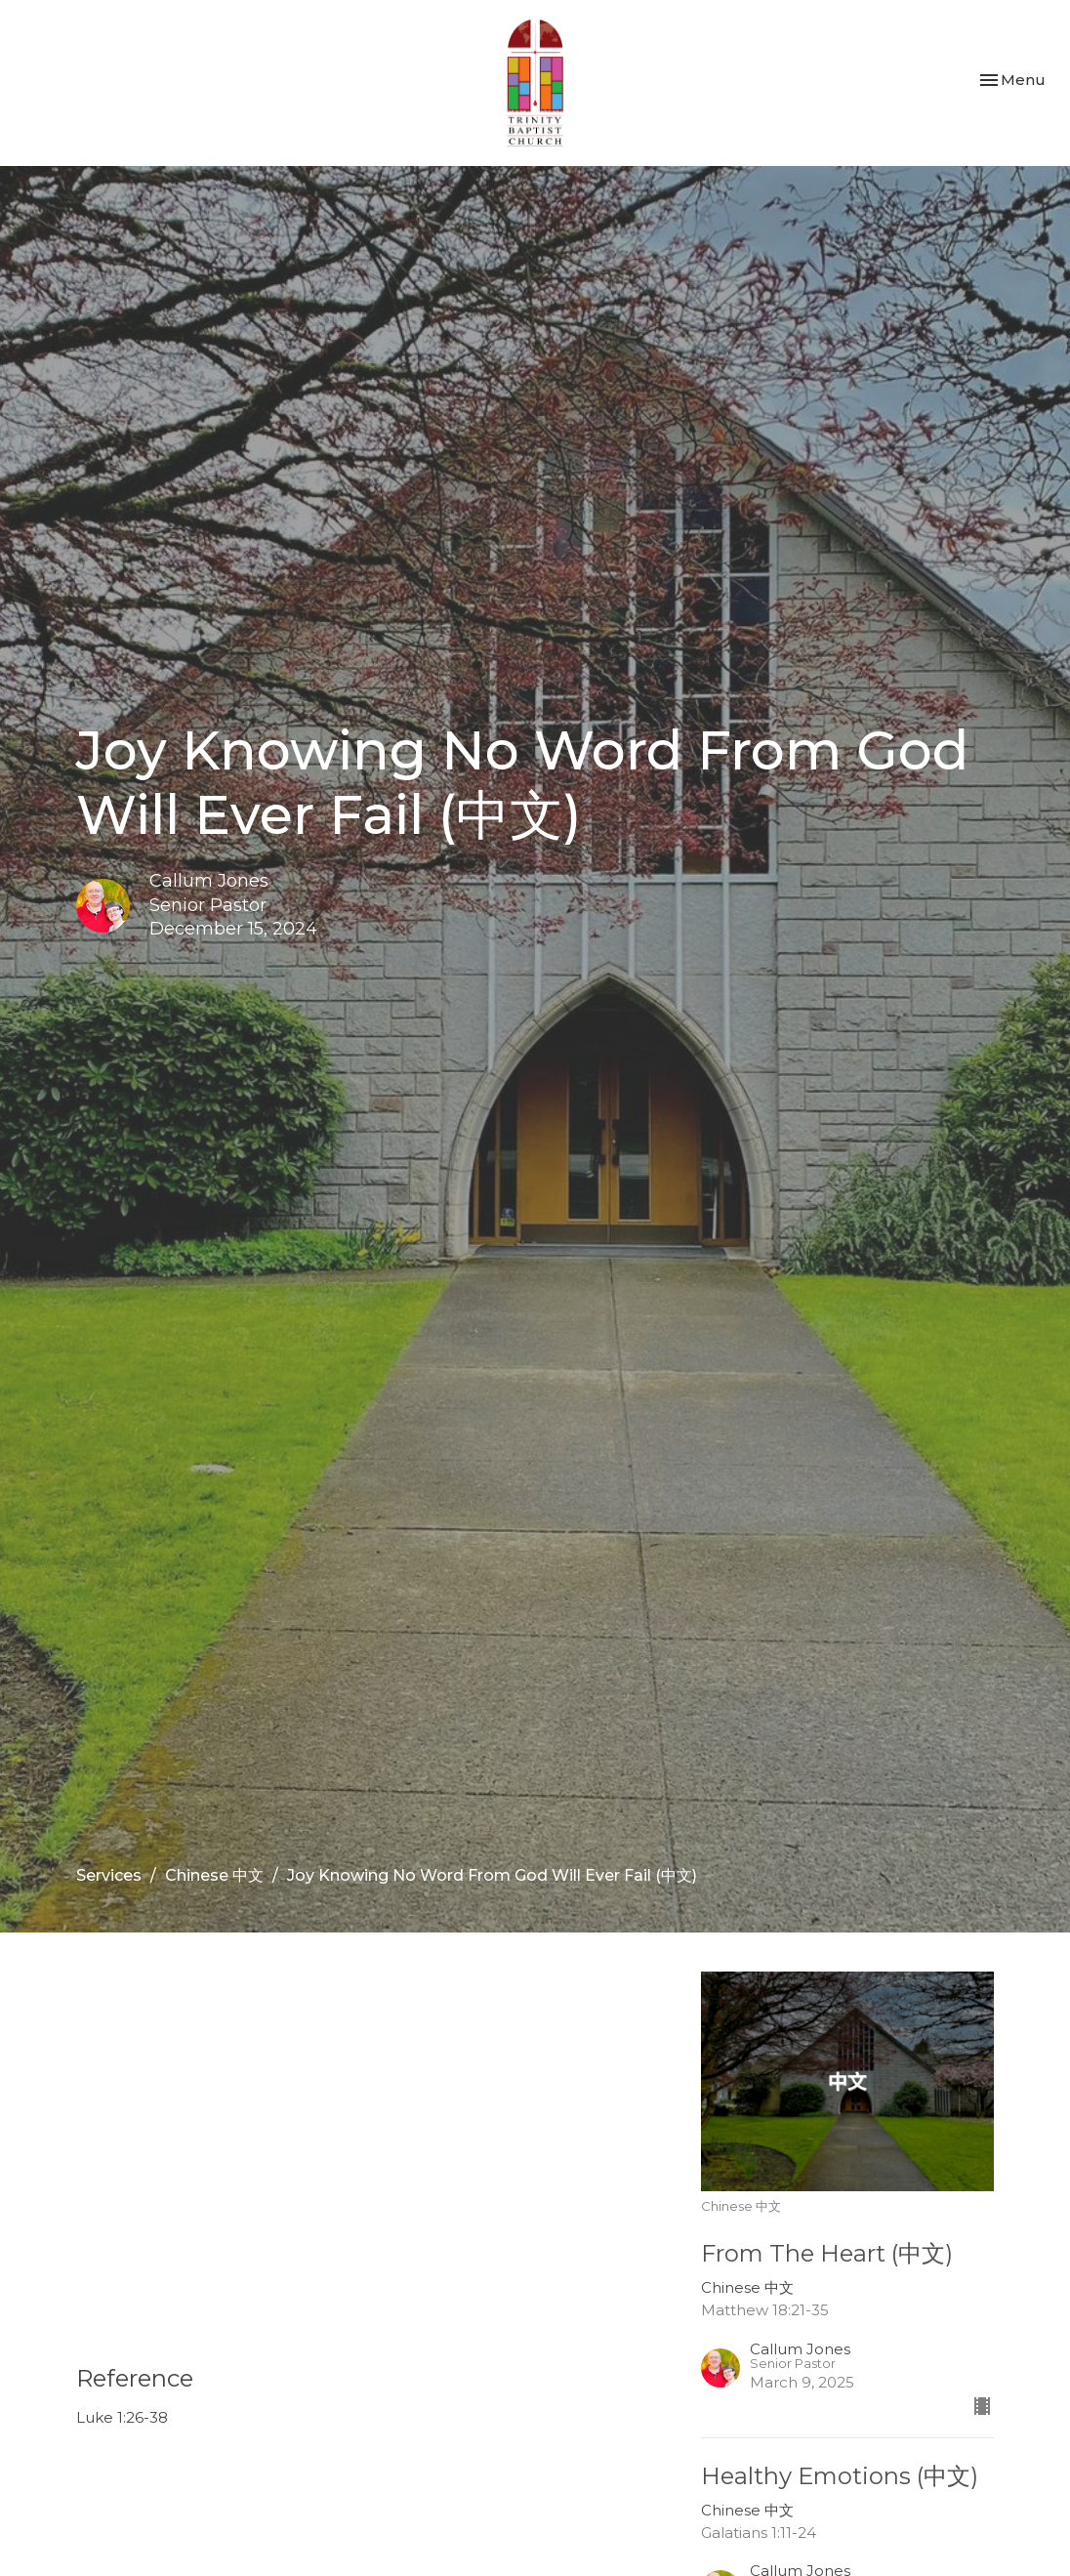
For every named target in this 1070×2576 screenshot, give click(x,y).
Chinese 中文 (214, 1875)
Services (109, 1875)
